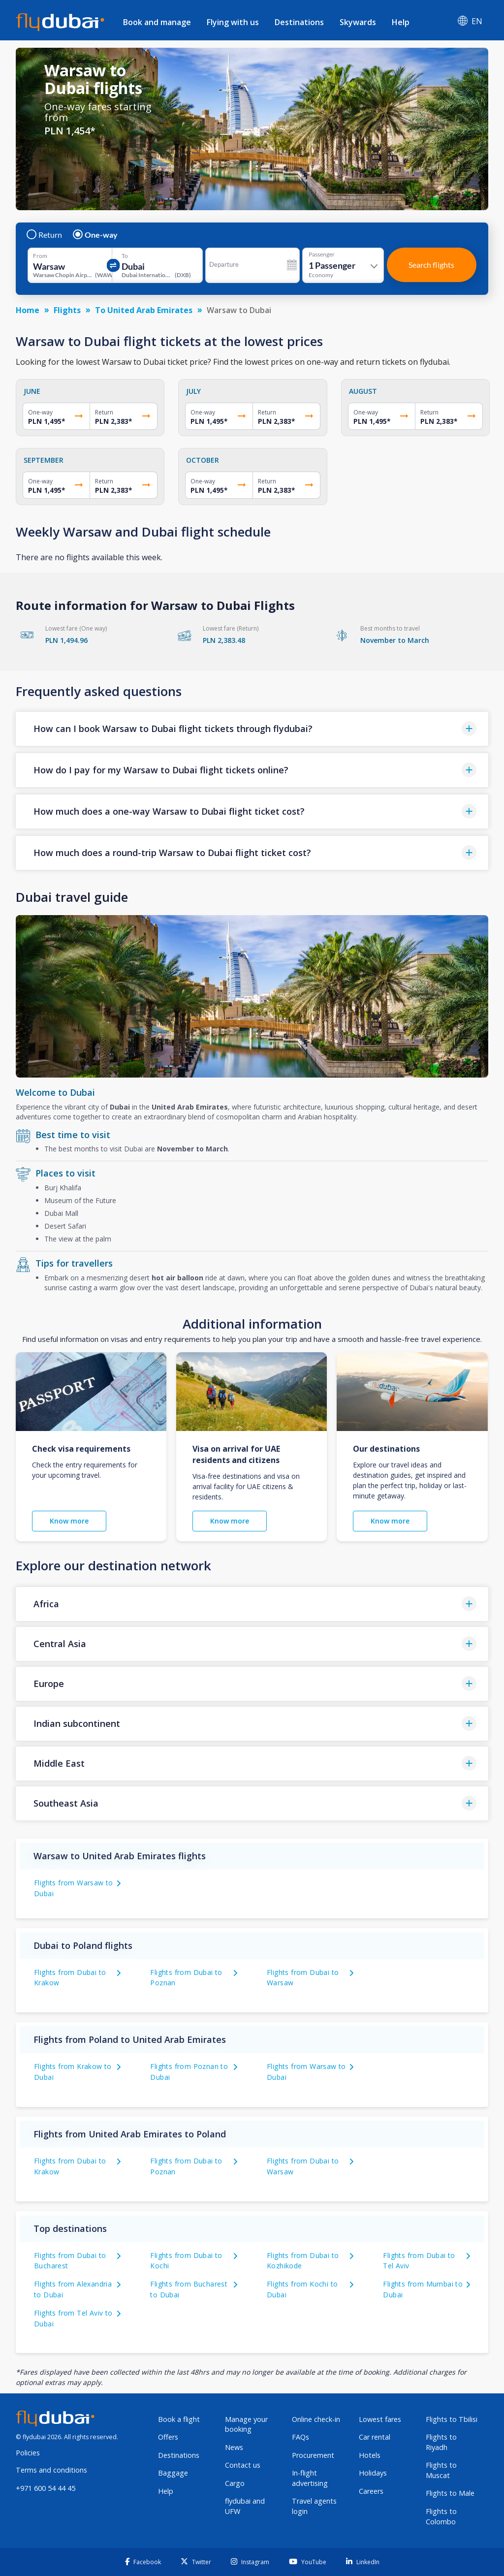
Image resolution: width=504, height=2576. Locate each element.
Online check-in (316, 2419)
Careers (371, 2491)
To (125, 256)
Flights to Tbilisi (451, 2419)
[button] (252, 729)
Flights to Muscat (441, 2470)
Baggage (173, 2473)
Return (45, 235)
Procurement (313, 2455)
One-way (96, 235)
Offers (168, 2437)
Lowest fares (380, 2419)
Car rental (374, 2437)
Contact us (242, 2465)
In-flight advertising (310, 2478)
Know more (69, 1521)
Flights (67, 310)
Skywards (358, 22)
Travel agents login (314, 2506)
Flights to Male (450, 2493)
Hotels (369, 2455)
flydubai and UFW (245, 2506)
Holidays (373, 2473)
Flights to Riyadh (441, 2442)
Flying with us (233, 22)
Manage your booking (246, 2424)
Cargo (235, 2483)
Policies (28, 2452)
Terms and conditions (51, 2470)
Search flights (431, 264)
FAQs (300, 2437)
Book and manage (157, 22)
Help (401, 22)
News (234, 2447)
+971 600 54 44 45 (45, 2488)
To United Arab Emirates (143, 310)
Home (27, 310)
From (40, 256)
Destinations (299, 22)
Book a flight (179, 2419)
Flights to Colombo (441, 2516)
